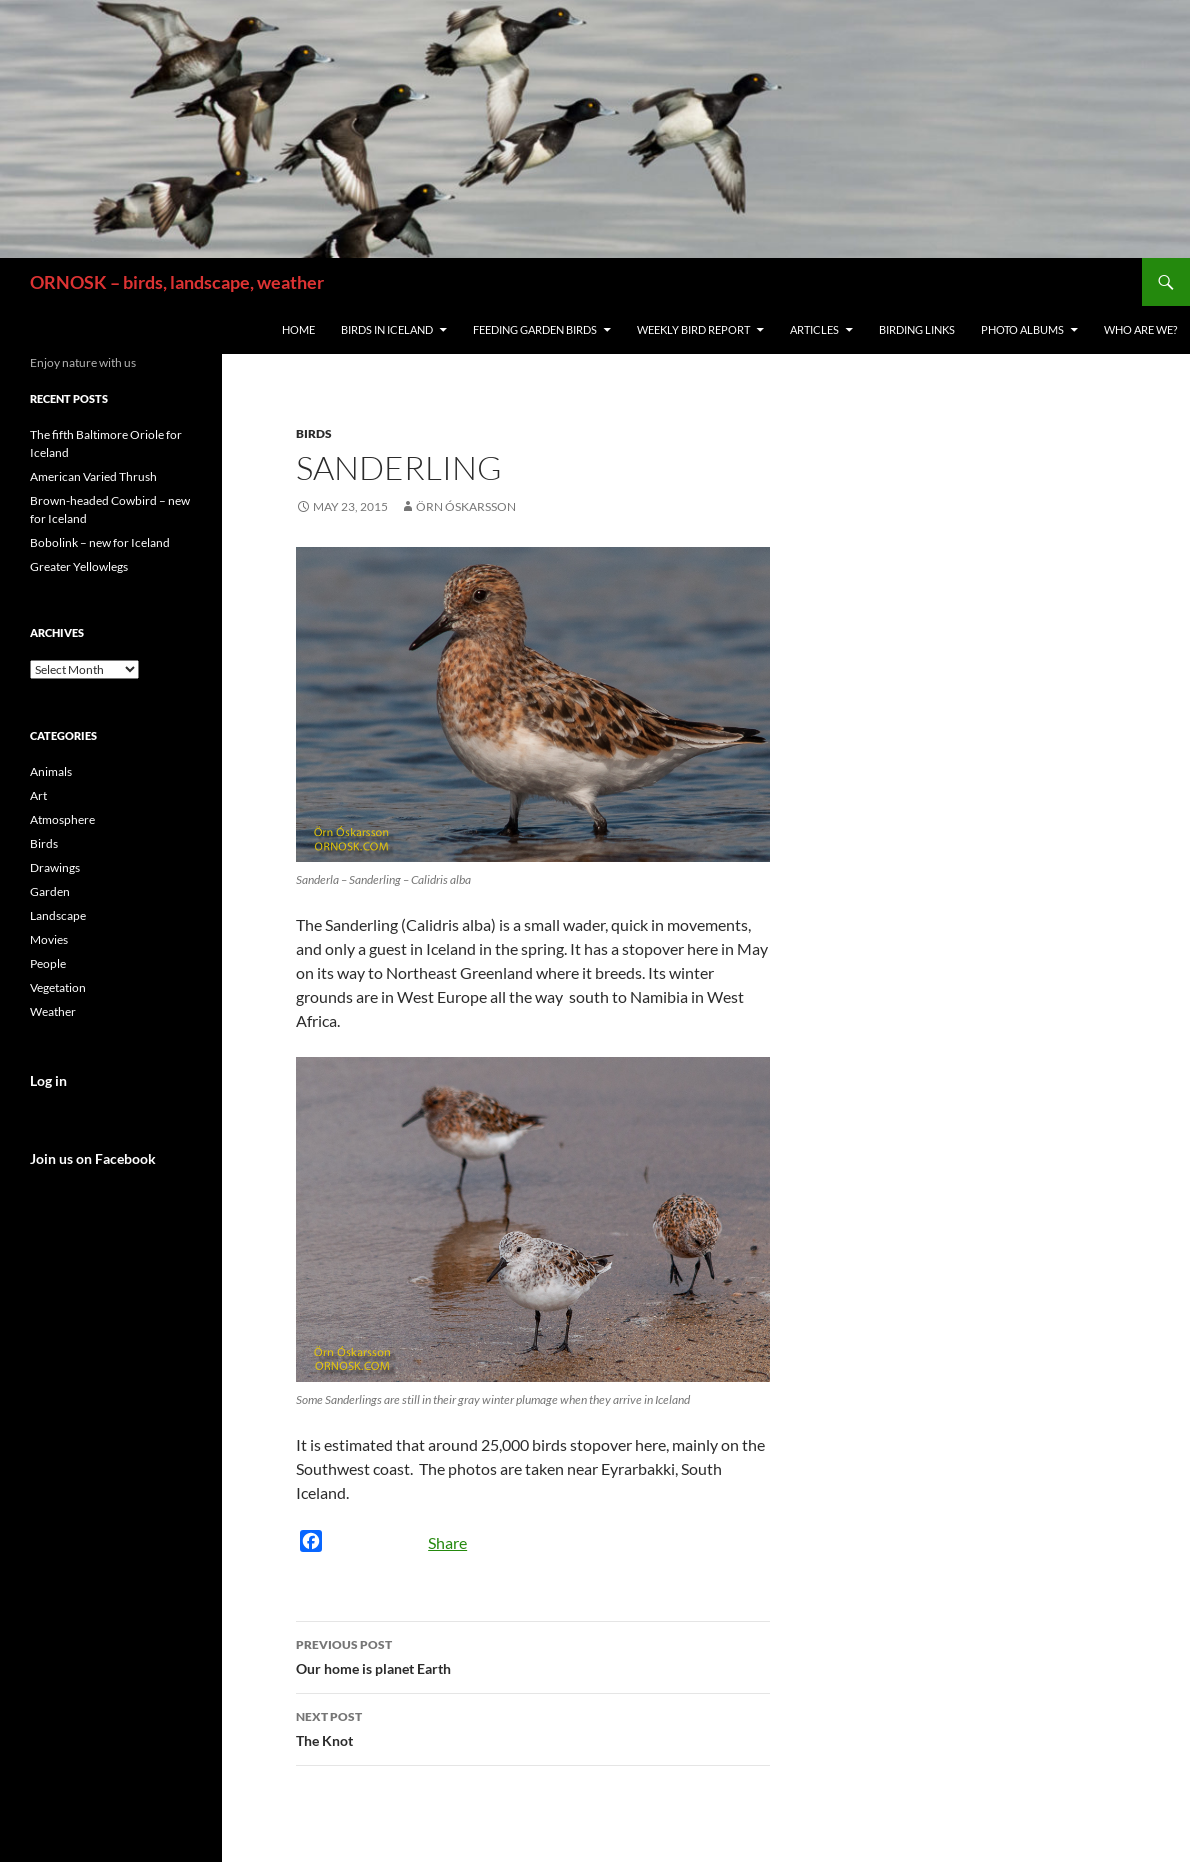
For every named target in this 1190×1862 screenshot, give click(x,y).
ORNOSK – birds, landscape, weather (177, 282)
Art (38, 795)
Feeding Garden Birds (535, 329)
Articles (814, 329)
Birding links (917, 329)
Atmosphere (62, 819)
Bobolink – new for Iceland (100, 542)
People (48, 963)
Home (298, 329)
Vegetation (58, 987)
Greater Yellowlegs (79, 566)
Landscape (58, 915)
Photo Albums (1022, 329)
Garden (50, 891)
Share (447, 1542)
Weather (53, 1011)
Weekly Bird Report (693, 329)
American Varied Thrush (93, 476)
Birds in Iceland (387, 329)
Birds (314, 433)
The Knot (533, 1727)
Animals (51, 771)
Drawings (55, 867)
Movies (49, 939)
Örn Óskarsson (466, 506)
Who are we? (1140, 329)
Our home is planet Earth (533, 1655)
